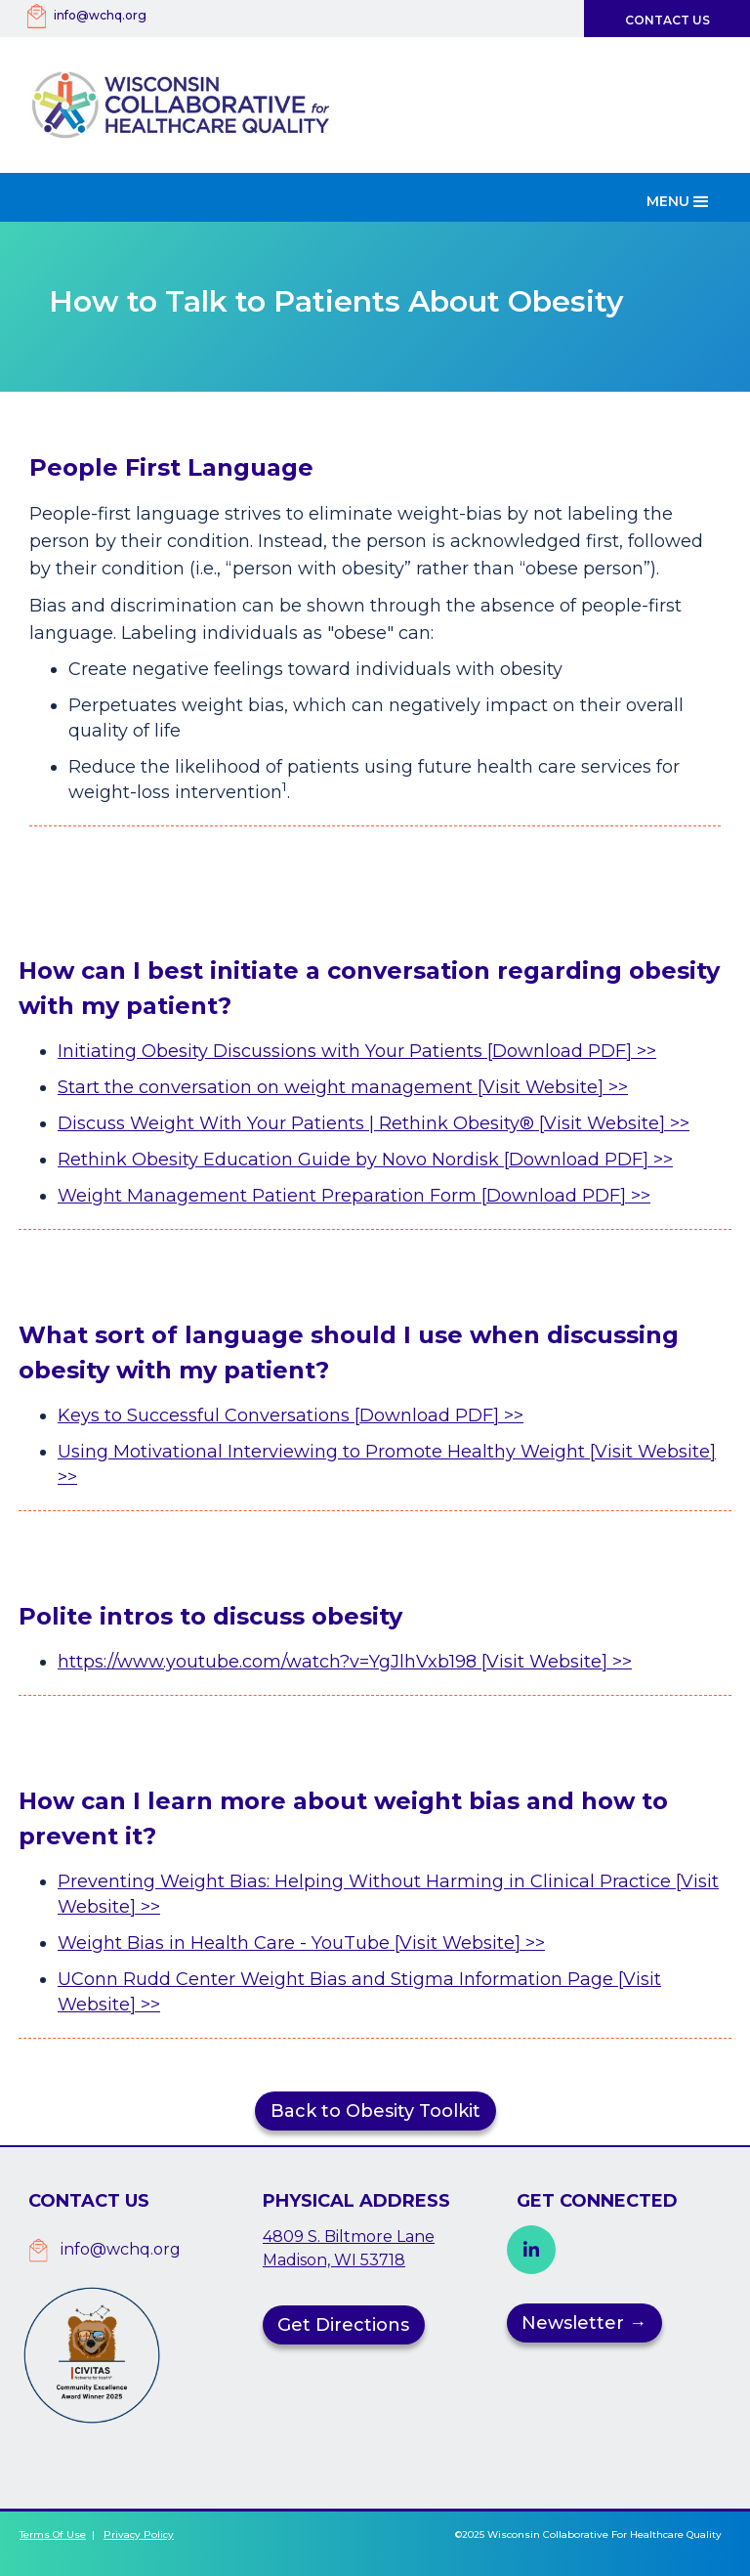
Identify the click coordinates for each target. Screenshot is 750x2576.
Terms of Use (53, 2534)
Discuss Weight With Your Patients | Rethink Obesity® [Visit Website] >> (373, 1123)
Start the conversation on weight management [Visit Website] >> (343, 1087)
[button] (679, 197)
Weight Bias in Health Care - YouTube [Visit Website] (291, 1943)
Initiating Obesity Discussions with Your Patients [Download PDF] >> (357, 1051)
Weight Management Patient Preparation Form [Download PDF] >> (354, 1195)
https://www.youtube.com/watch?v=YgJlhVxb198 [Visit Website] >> (345, 1661)
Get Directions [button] (343, 2325)
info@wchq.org (100, 15)
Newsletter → (583, 2323)
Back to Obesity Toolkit (375, 2111)
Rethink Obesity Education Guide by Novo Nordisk (281, 1159)
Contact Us (667, 20)
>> (663, 1159)
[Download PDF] (578, 1159)
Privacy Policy (139, 2534)
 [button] (531, 2250)
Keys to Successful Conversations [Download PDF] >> (290, 1415)
